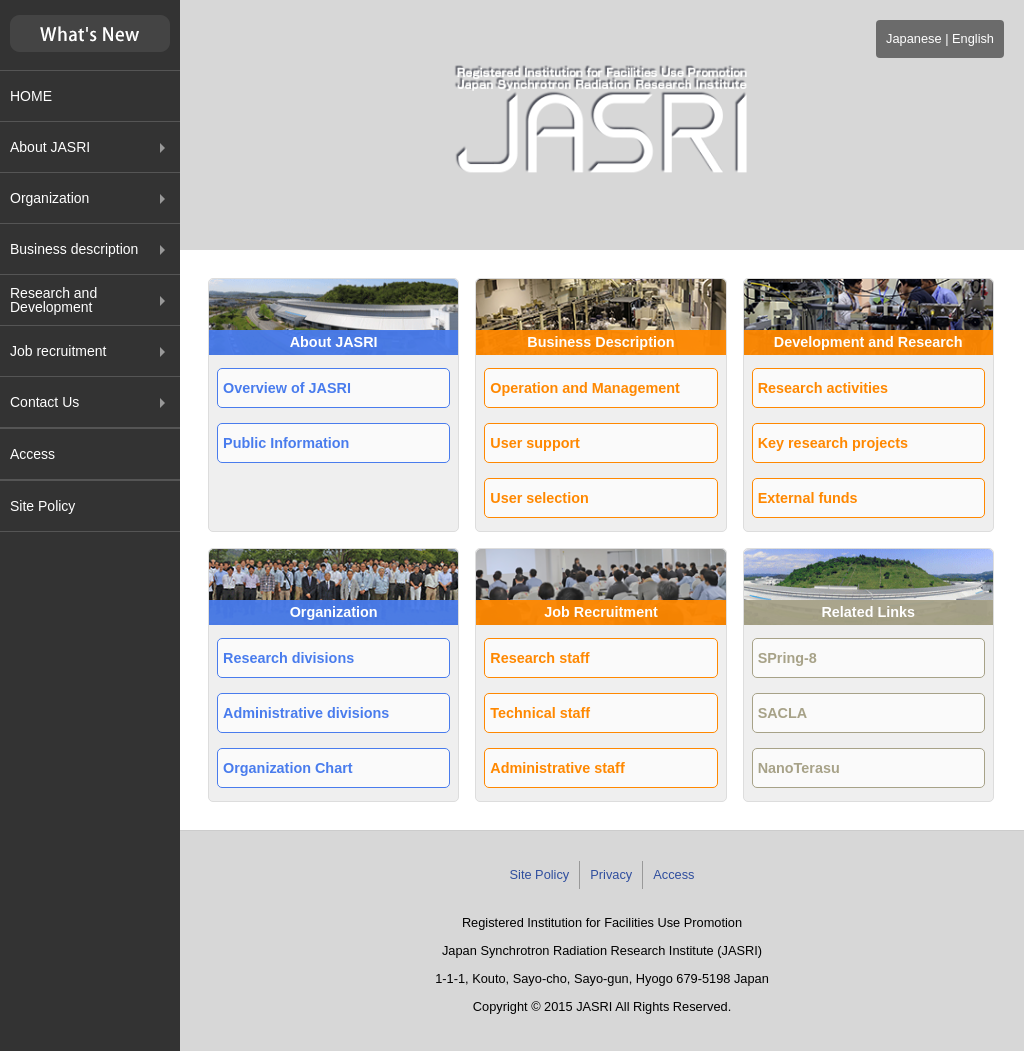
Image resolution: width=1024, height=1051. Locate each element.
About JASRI (50, 147)
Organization (49, 198)
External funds (808, 498)
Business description (74, 249)
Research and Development (53, 300)
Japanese (914, 38)
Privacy (611, 874)
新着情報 (90, 34)
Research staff (539, 658)
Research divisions (288, 658)
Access (32, 454)
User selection (539, 498)
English (973, 38)
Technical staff (540, 713)
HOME (31, 96)
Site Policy (42, 506)
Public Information (286, 443)
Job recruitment (58, 351)
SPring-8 (787, 658)
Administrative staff (557, 768)
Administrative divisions (306, 713)
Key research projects (833, 443)
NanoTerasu (799, 768)
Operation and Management (585, 388)
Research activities (823, 388)
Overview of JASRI (287, 388)
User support (535, 443)
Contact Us (44, 402)
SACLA (783, 713)
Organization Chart (288, 768)
